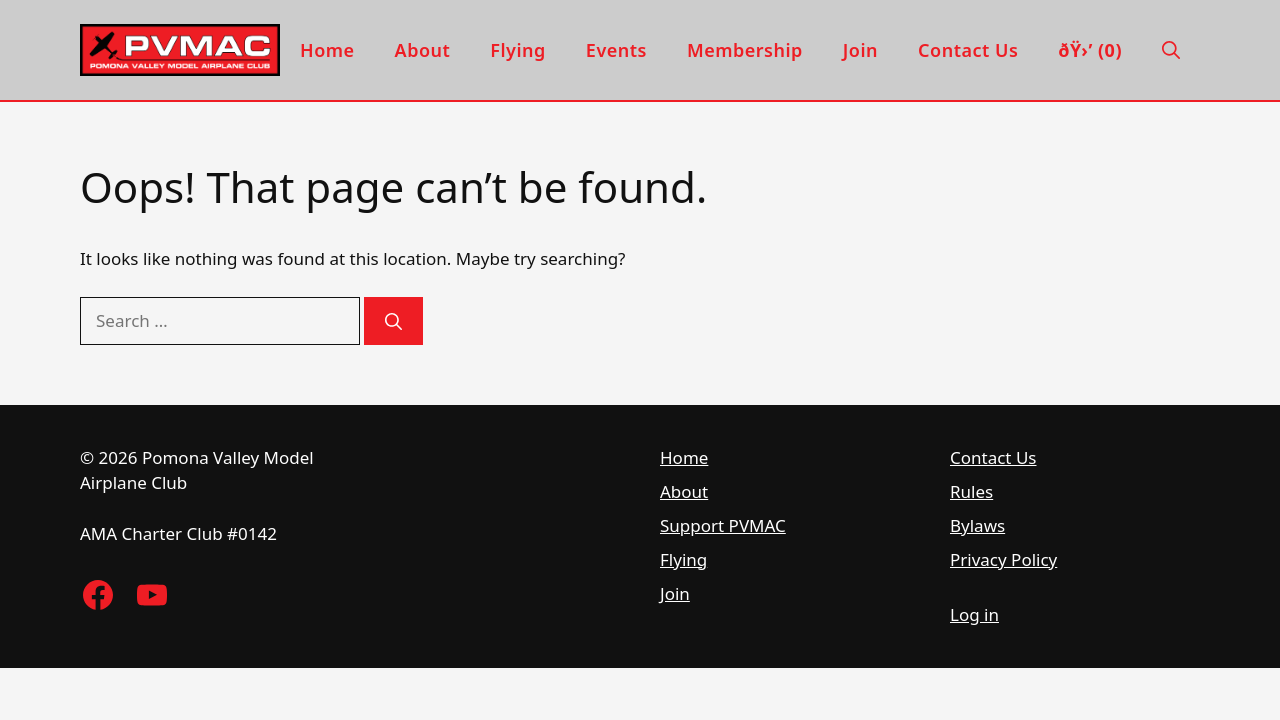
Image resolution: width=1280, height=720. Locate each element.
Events (616, 50)
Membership (745, 50)
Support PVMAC (723, 525)
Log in (974, 614)
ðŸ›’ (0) (1090, 50)
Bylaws (977, 525)
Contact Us (968, 50)
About (423, 50)
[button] (1171, 50)
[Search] (393, 321)
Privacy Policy (1003, 559)
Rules (971, 491)
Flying (518, 50)
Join (860, 50)
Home (327, 50)
